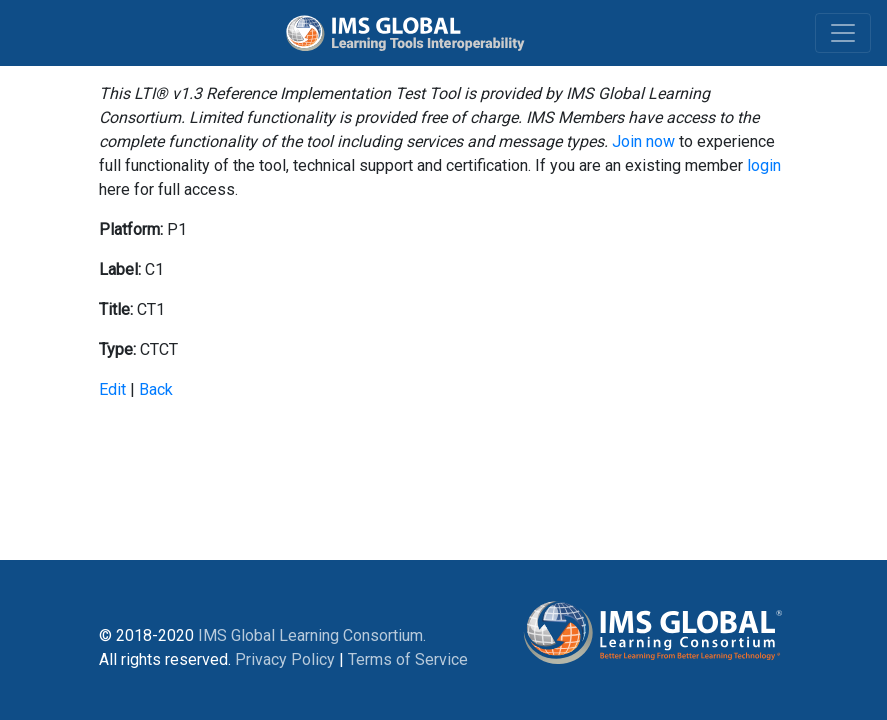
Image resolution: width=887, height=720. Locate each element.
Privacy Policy (285, 659)
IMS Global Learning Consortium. (312, 635)
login (764, 165)
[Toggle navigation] (843, 33)
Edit (112, 389)
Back (156, 389)
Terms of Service (408, 659)
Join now (643, 141)
